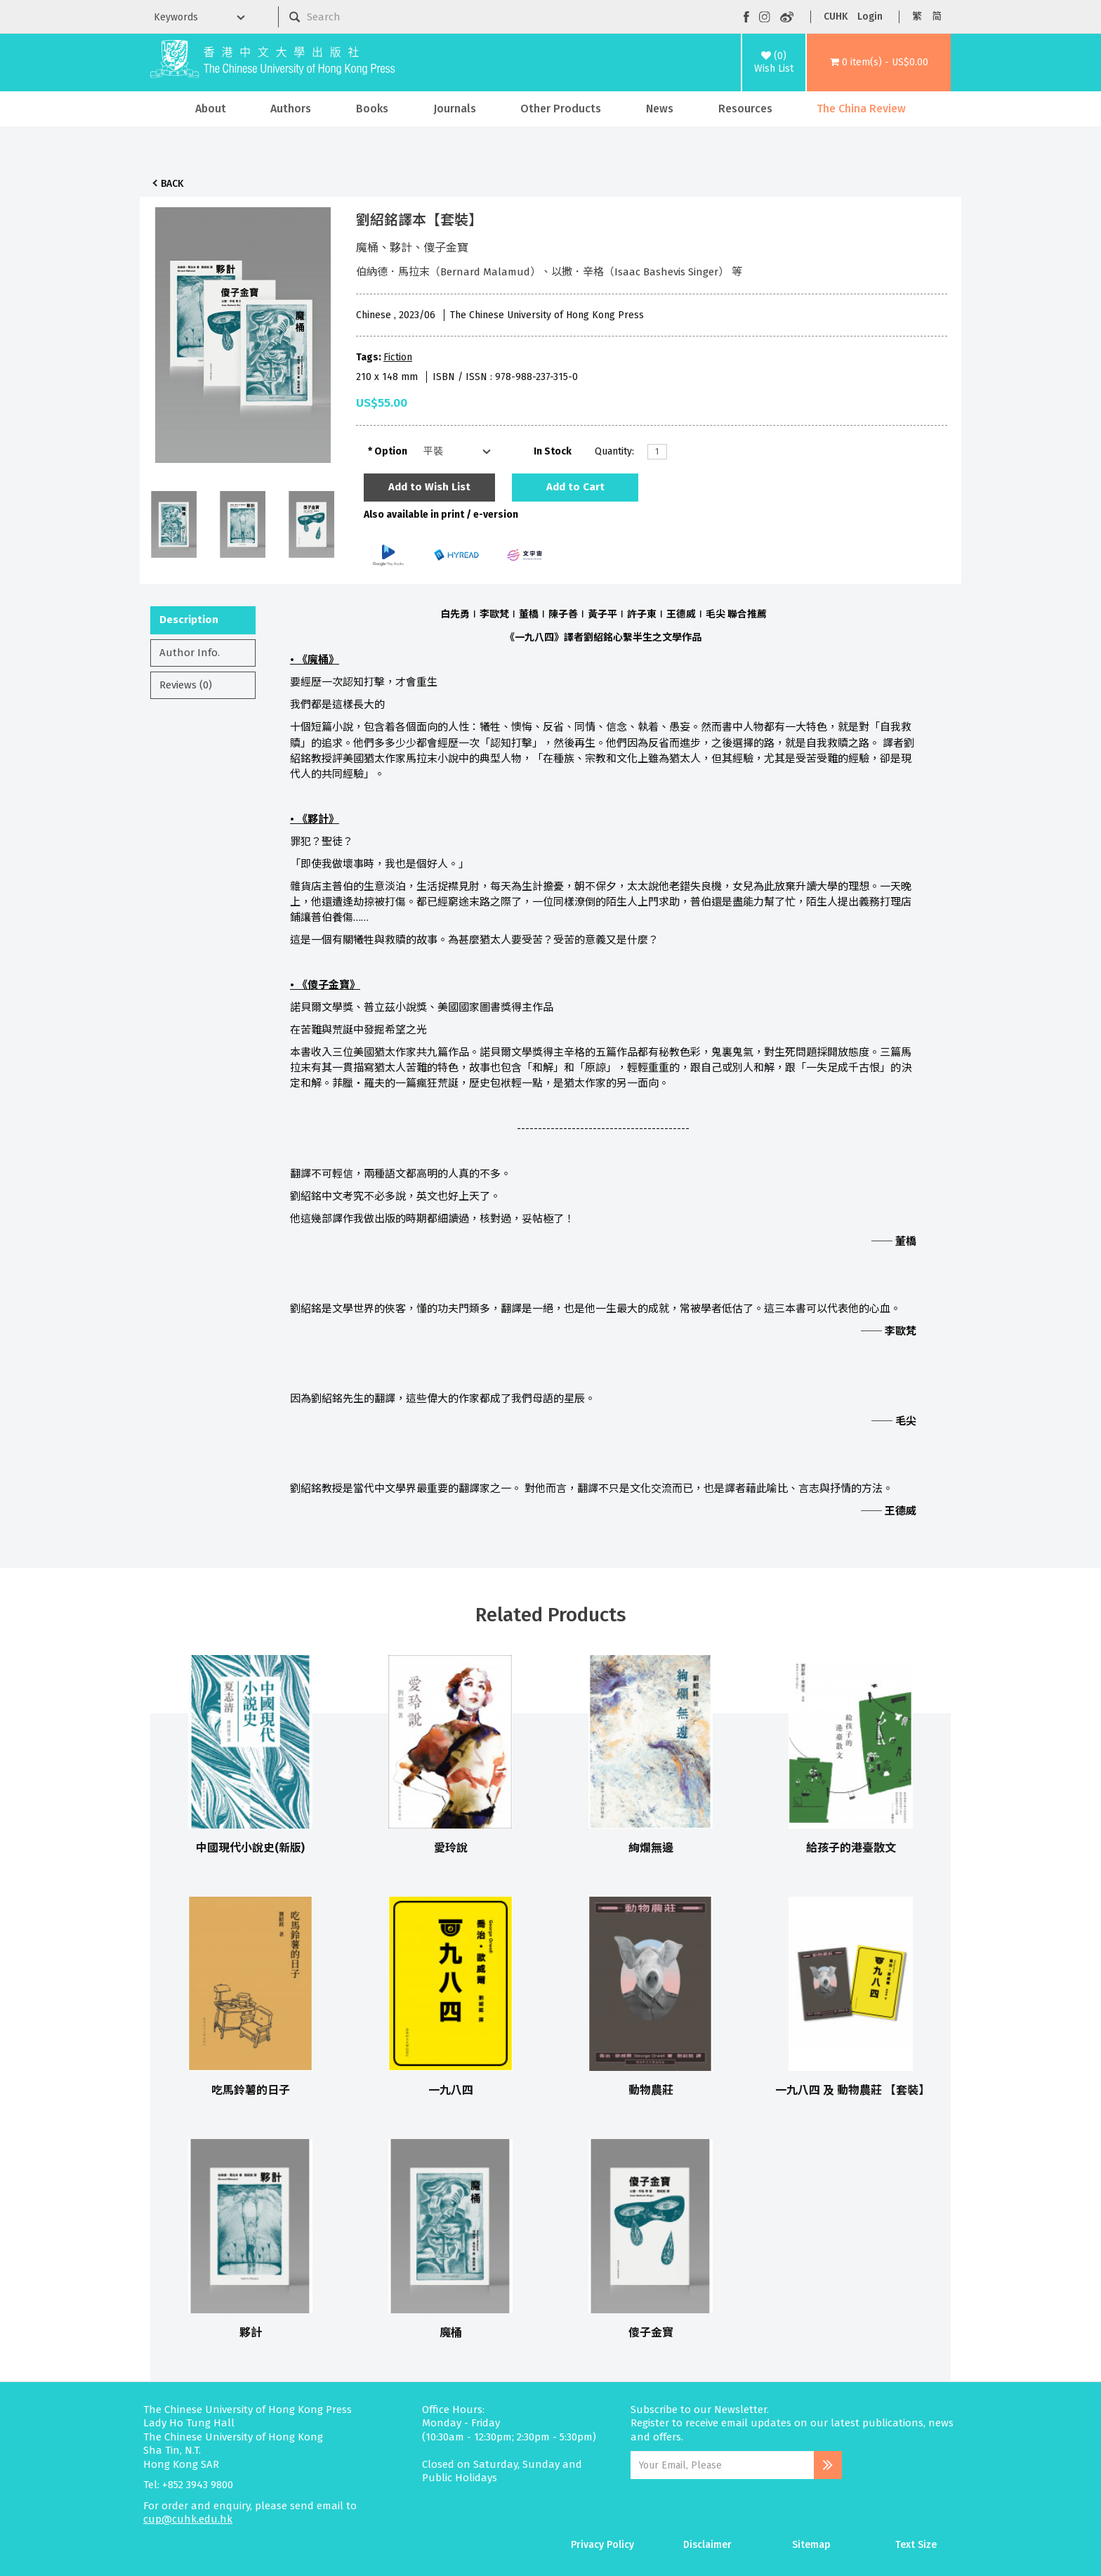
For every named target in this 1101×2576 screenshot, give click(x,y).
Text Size (916, 2545)
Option (390, 451)
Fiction (397, 357)
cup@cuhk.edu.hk (187, 2519)
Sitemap (811, 2545)
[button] (878, 62)
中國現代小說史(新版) (250, 1848)
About (210, 108)
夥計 (250, 2332)
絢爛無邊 (650, 1848)
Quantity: (614, 451)
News (659, 108)
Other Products (560, 108)
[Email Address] (722, 2465)
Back (172, 184)
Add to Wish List (429, 486)
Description (188, 619)
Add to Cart (575, 486)
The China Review (861, 108)
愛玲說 (451, 1848)
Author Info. (189, 652)
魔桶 (451, 2332)
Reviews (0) (185, 685)
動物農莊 (650, 2090)
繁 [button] (917, 16)
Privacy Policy (602, 2545)
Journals (454, 108)
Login (870, 16)
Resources (745, 108)
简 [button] (937, 16)
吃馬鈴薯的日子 (250, 2090)
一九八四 (450, 2090)
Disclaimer (707, 2545)
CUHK (836, 16)
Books (372, 108)
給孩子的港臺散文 (851, 1848)
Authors (290, 108)
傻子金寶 (650, 2332)
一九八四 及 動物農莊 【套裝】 (852, 2090)
